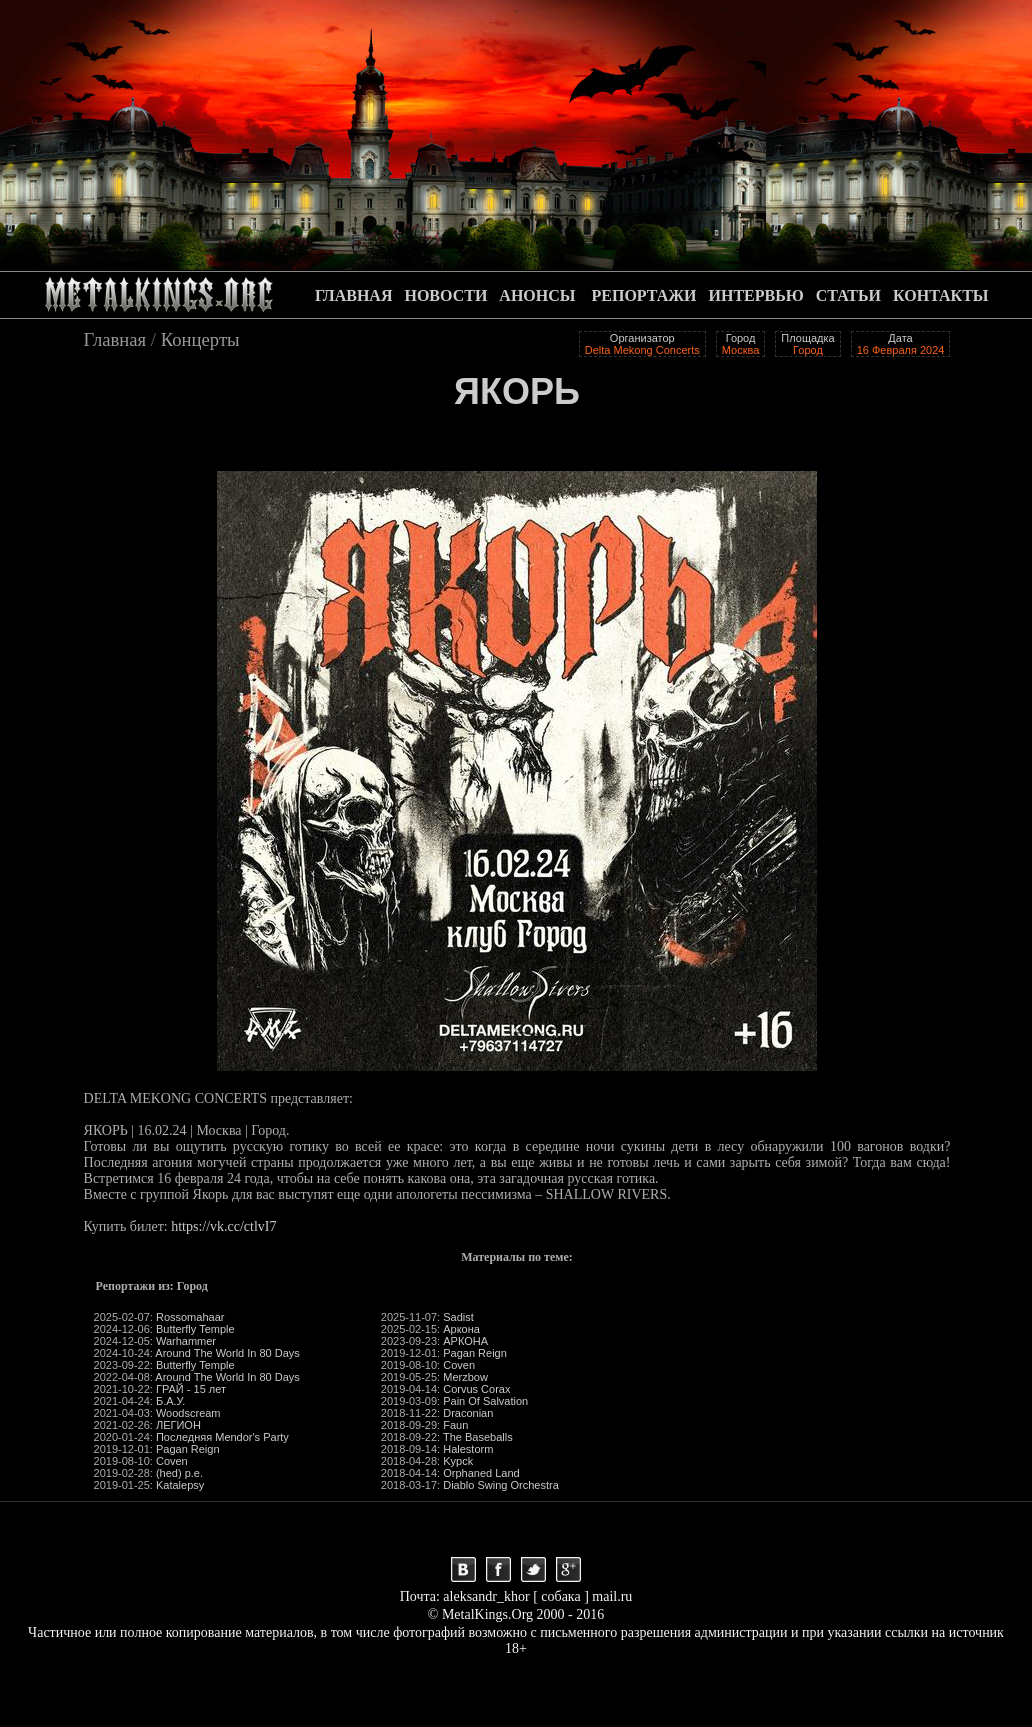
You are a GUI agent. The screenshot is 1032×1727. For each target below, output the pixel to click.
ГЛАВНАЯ (353, 295)
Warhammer (186, 1341)
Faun (455, 1425)
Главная (115, 339)
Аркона (461, 1329)
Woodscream (188, 1413)
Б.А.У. (170, 1401)
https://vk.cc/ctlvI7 (223, 1226)
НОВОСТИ (445, 295)
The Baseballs (478, 1437)
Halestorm (468, 1449)
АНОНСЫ (537, 295)
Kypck (458, 1461)
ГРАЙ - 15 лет (191, 1389)
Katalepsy (180, 1485)
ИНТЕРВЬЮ (756, 295)
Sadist (458, 1317)
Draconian (468, 1413)
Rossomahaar (190, 1317)
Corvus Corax (476, 1389)
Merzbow (465, 1377)
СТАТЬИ (848, 295)
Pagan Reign (188, 1449)
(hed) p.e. (179, 1473)
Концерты (200, 339)
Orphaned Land (481, 1473)
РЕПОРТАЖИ (644, 295)
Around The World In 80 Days (227, 1353)
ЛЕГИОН (178, 1425)
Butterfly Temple (195, 1329)
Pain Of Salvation (485, 1401)
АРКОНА (465, 1341)
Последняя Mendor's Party (222, 1437)
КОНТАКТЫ (941, 295)
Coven (172, 1461)
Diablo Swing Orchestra (501, 1485)
